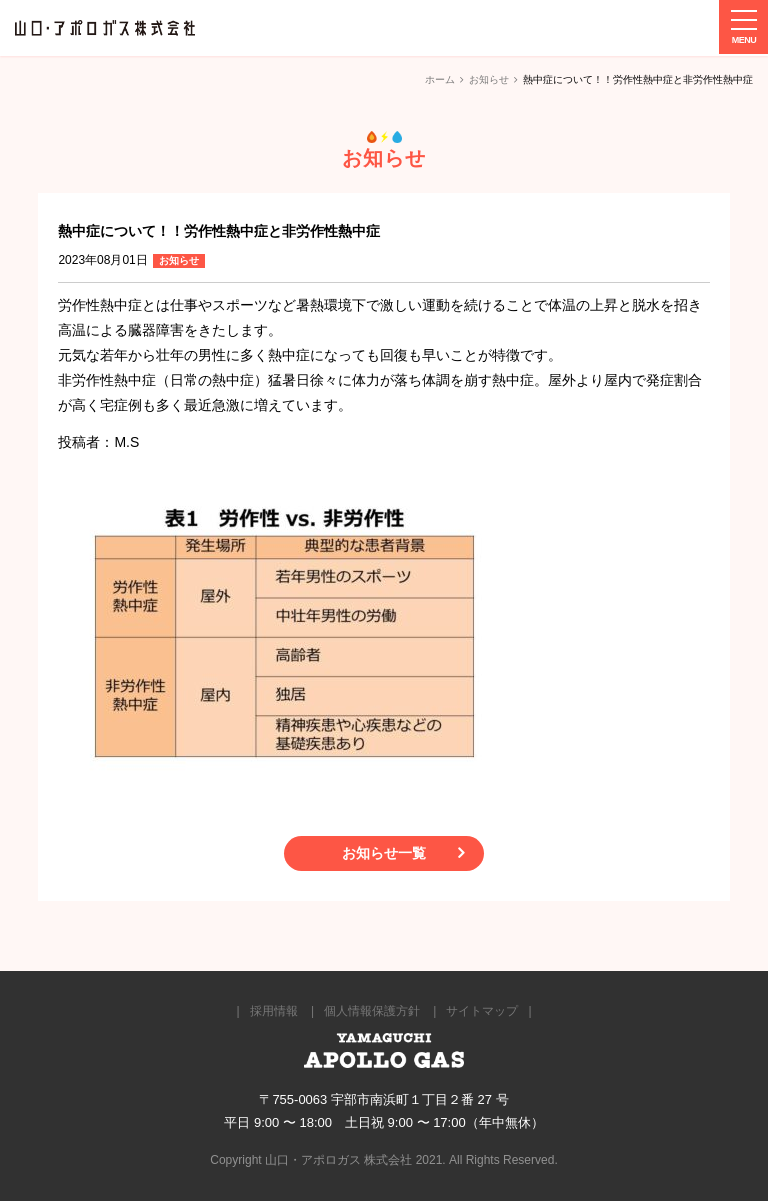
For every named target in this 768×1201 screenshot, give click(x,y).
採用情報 (274, 1011)
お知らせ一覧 (384, 853)
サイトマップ (482, 1011)
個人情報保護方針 (372, 1011)
